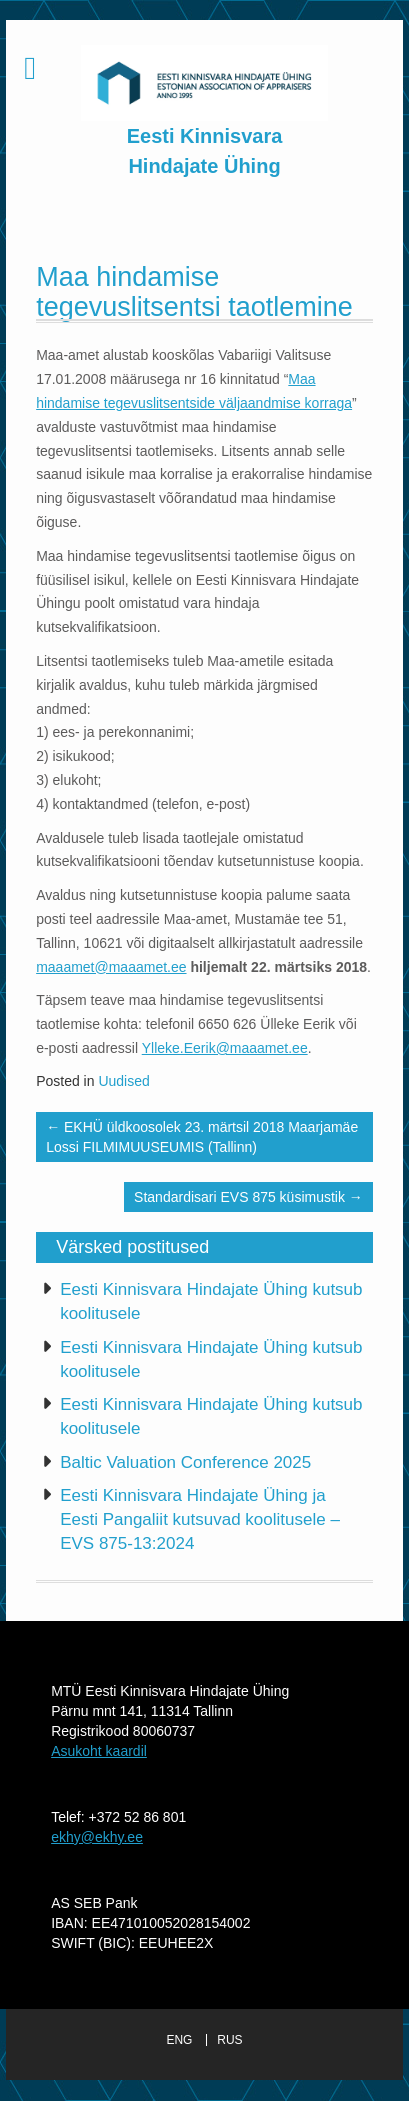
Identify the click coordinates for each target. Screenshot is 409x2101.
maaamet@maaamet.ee (111, 967)
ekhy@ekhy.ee (97, 1837)
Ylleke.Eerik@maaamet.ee (225, 1048)
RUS (229, 2040)
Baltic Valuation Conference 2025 (185, 1462)
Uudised (123, 1081)
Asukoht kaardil (99, 1751)
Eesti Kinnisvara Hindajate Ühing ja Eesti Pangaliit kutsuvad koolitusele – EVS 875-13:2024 (200, 1520)
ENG (179, 2040)
